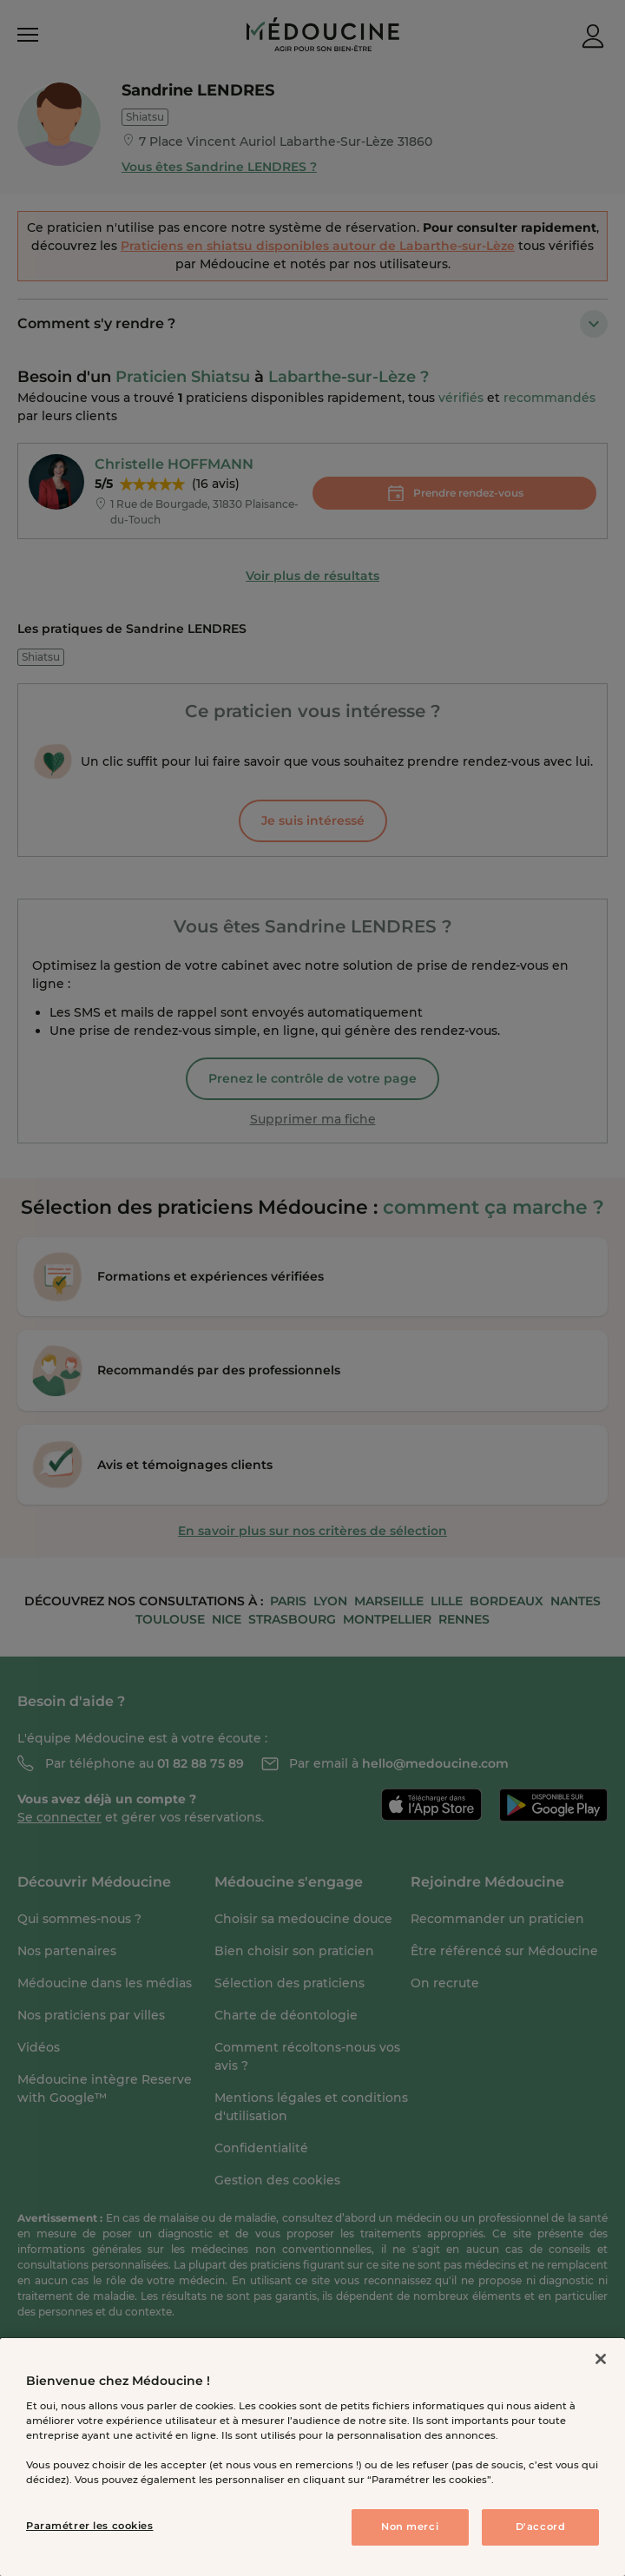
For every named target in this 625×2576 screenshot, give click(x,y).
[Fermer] (601, 2359)
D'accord (541, 2526)
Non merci (409, 2526)
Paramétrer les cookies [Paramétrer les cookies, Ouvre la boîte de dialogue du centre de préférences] (90, 2526)
